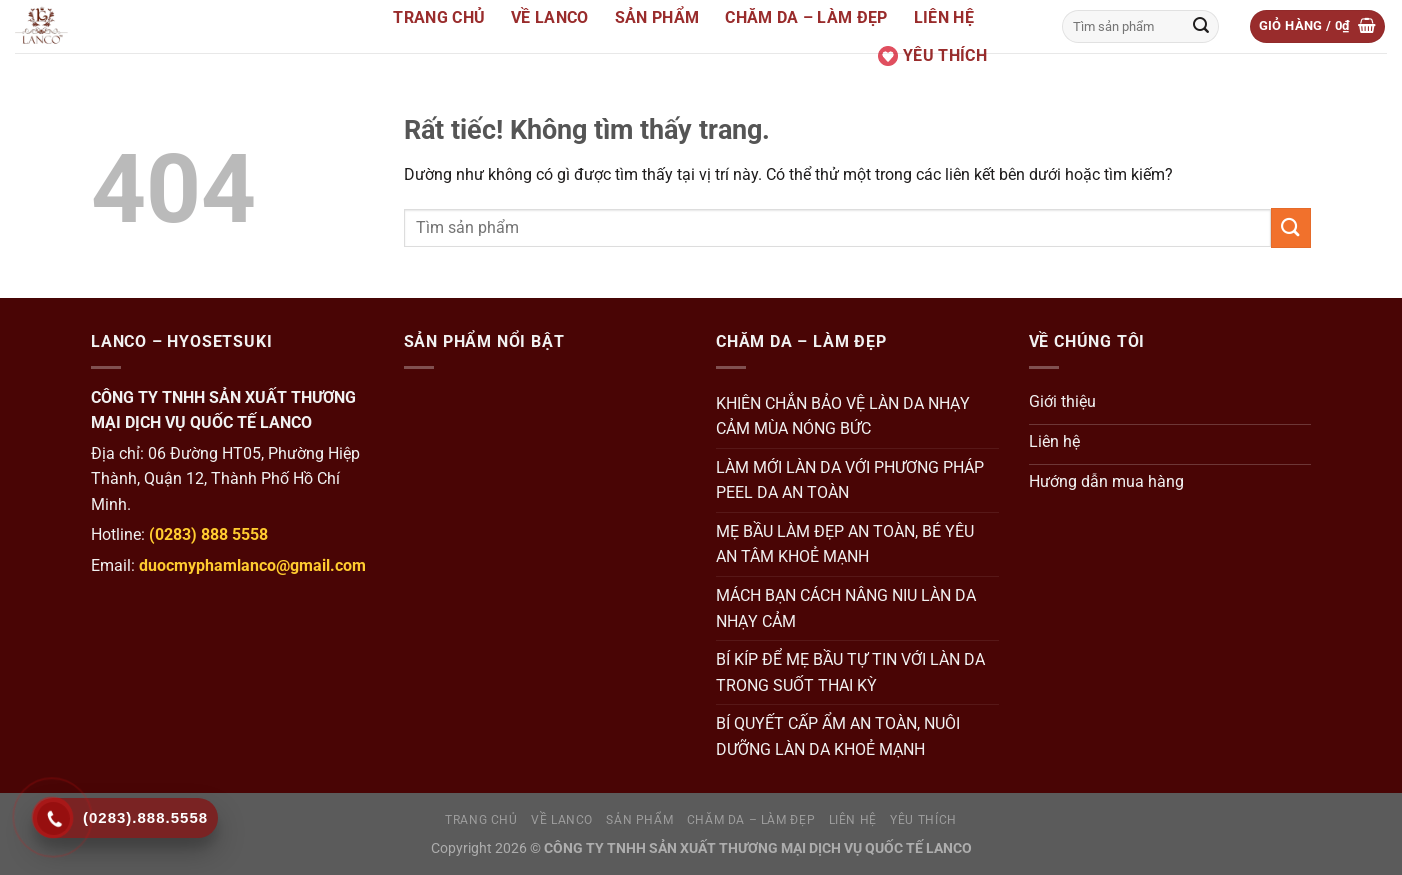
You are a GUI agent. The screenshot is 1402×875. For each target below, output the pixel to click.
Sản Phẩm (657, 17)
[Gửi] (1201, 27)
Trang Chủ (439, 17)
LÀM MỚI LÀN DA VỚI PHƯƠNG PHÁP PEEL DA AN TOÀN (850, 480)
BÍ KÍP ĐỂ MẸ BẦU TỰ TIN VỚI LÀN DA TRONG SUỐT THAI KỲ (850, 672)
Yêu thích (932, 56)
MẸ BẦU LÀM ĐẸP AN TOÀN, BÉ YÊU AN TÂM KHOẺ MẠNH (845, 544)
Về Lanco (550, 17)
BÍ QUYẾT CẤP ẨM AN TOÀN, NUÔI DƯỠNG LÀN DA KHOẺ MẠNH (838, 736)
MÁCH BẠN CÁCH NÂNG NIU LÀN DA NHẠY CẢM (846, 608)
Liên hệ (944, 17)
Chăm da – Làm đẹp (806, 17)
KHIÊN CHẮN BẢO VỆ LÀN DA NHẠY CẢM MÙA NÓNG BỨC (843, 416)
